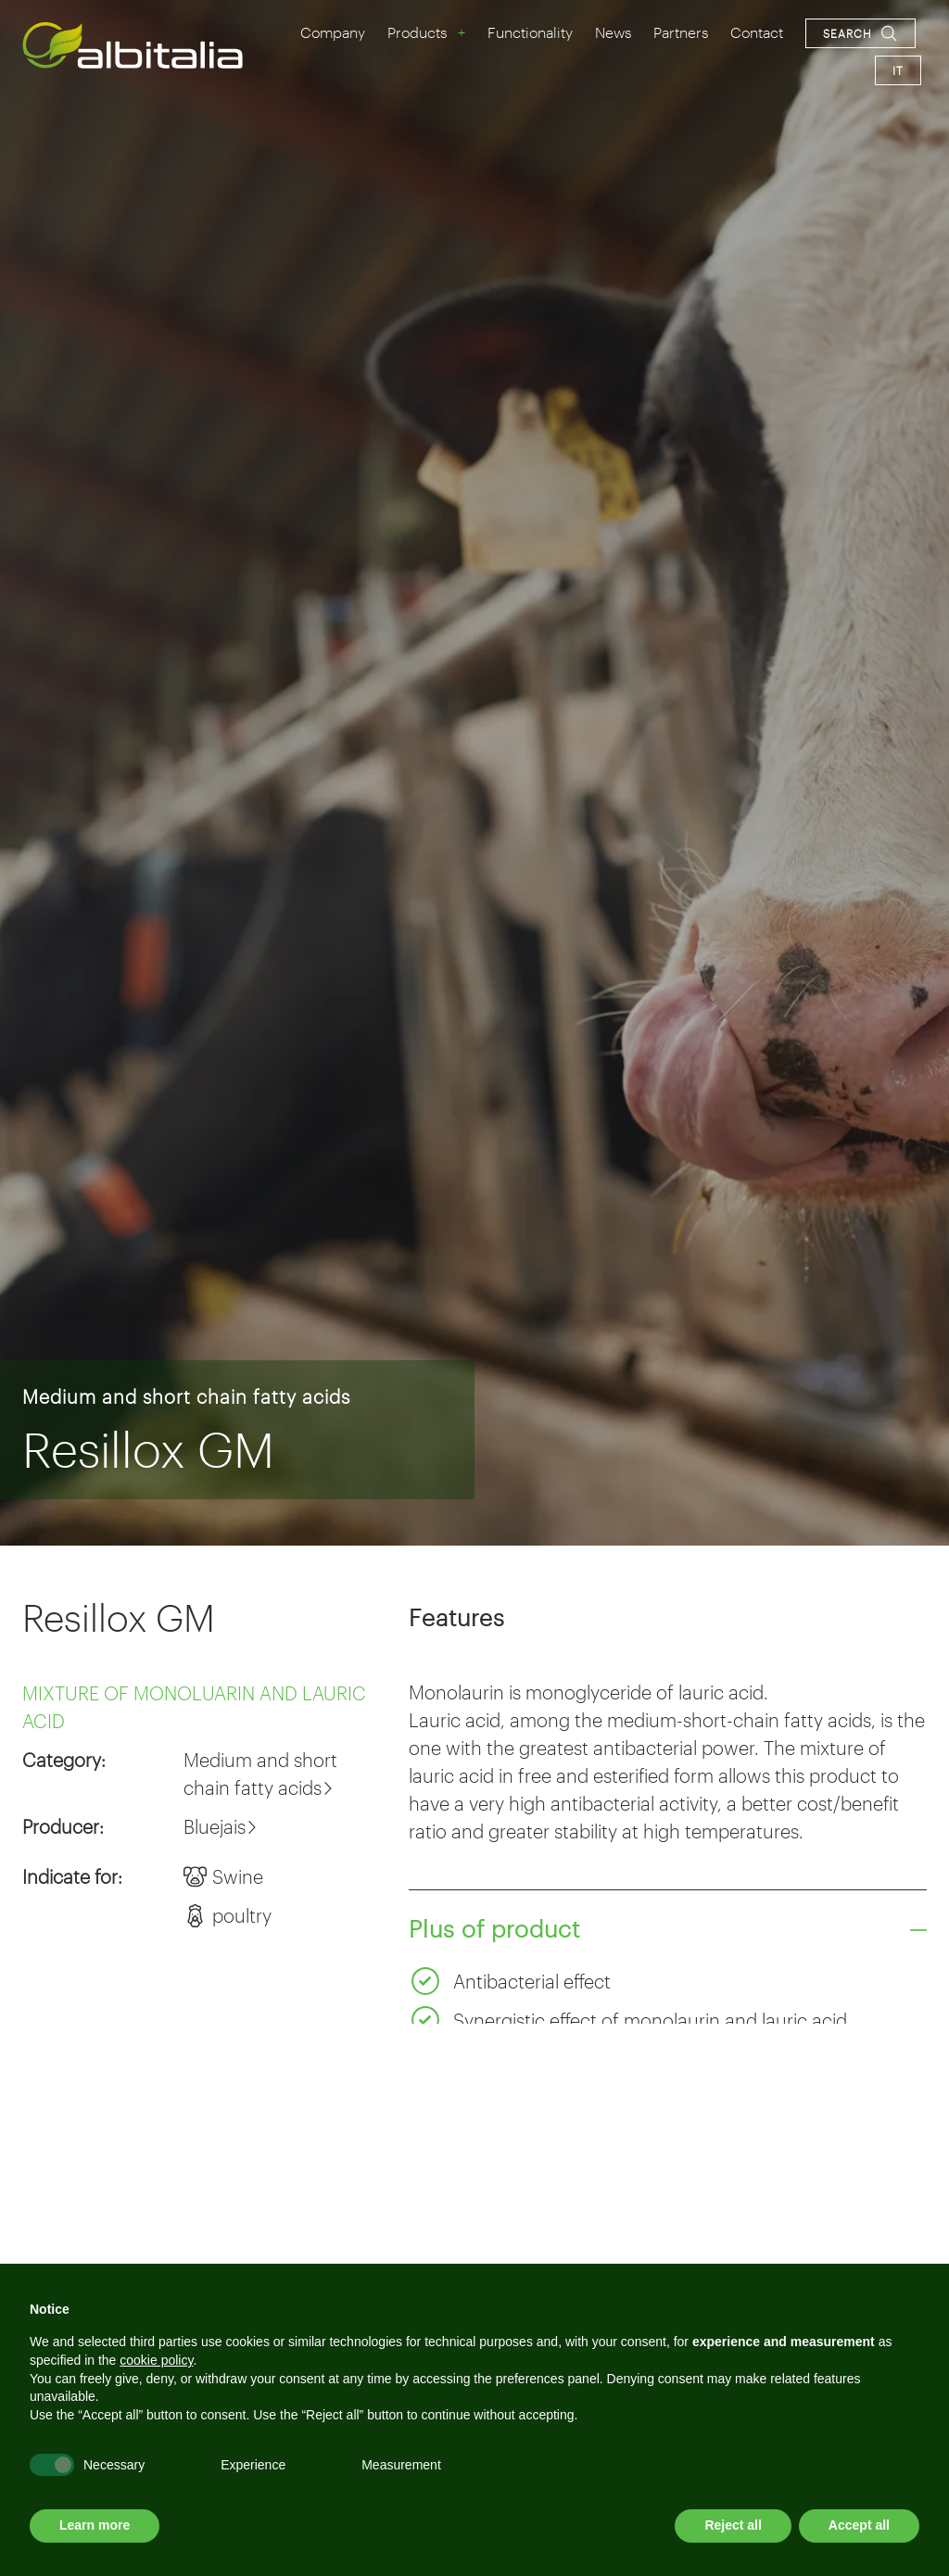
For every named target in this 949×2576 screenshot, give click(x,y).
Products (417, 32)
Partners (680, 32)
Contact (756, 32)
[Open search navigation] (860, 33)
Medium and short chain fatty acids (186, 1396)
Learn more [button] (94, 2525)
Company (332, 32)
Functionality (530, 32)
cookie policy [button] (156, 2360)
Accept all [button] (859, 2525)
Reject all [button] (732, 2525)
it (898, 70)
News (613, 32)
